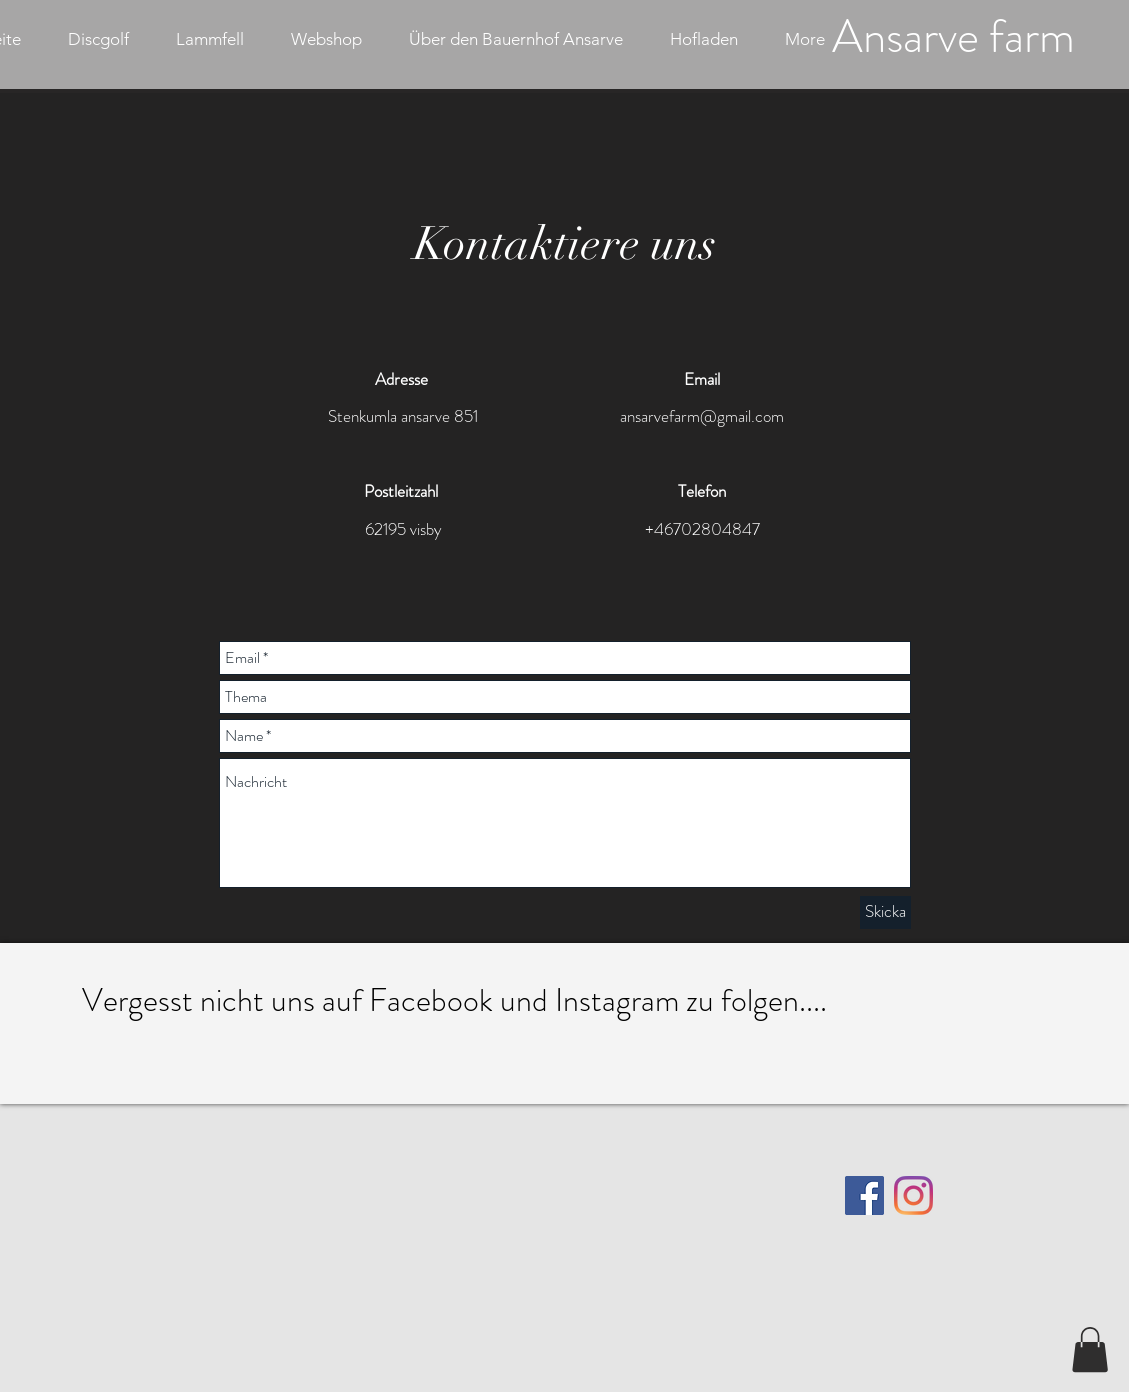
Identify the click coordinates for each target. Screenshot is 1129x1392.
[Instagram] (913, 1195)
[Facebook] (864, 1195)
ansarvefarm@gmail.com (702, 416)
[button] (1090, 1349)
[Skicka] (885, 912)
